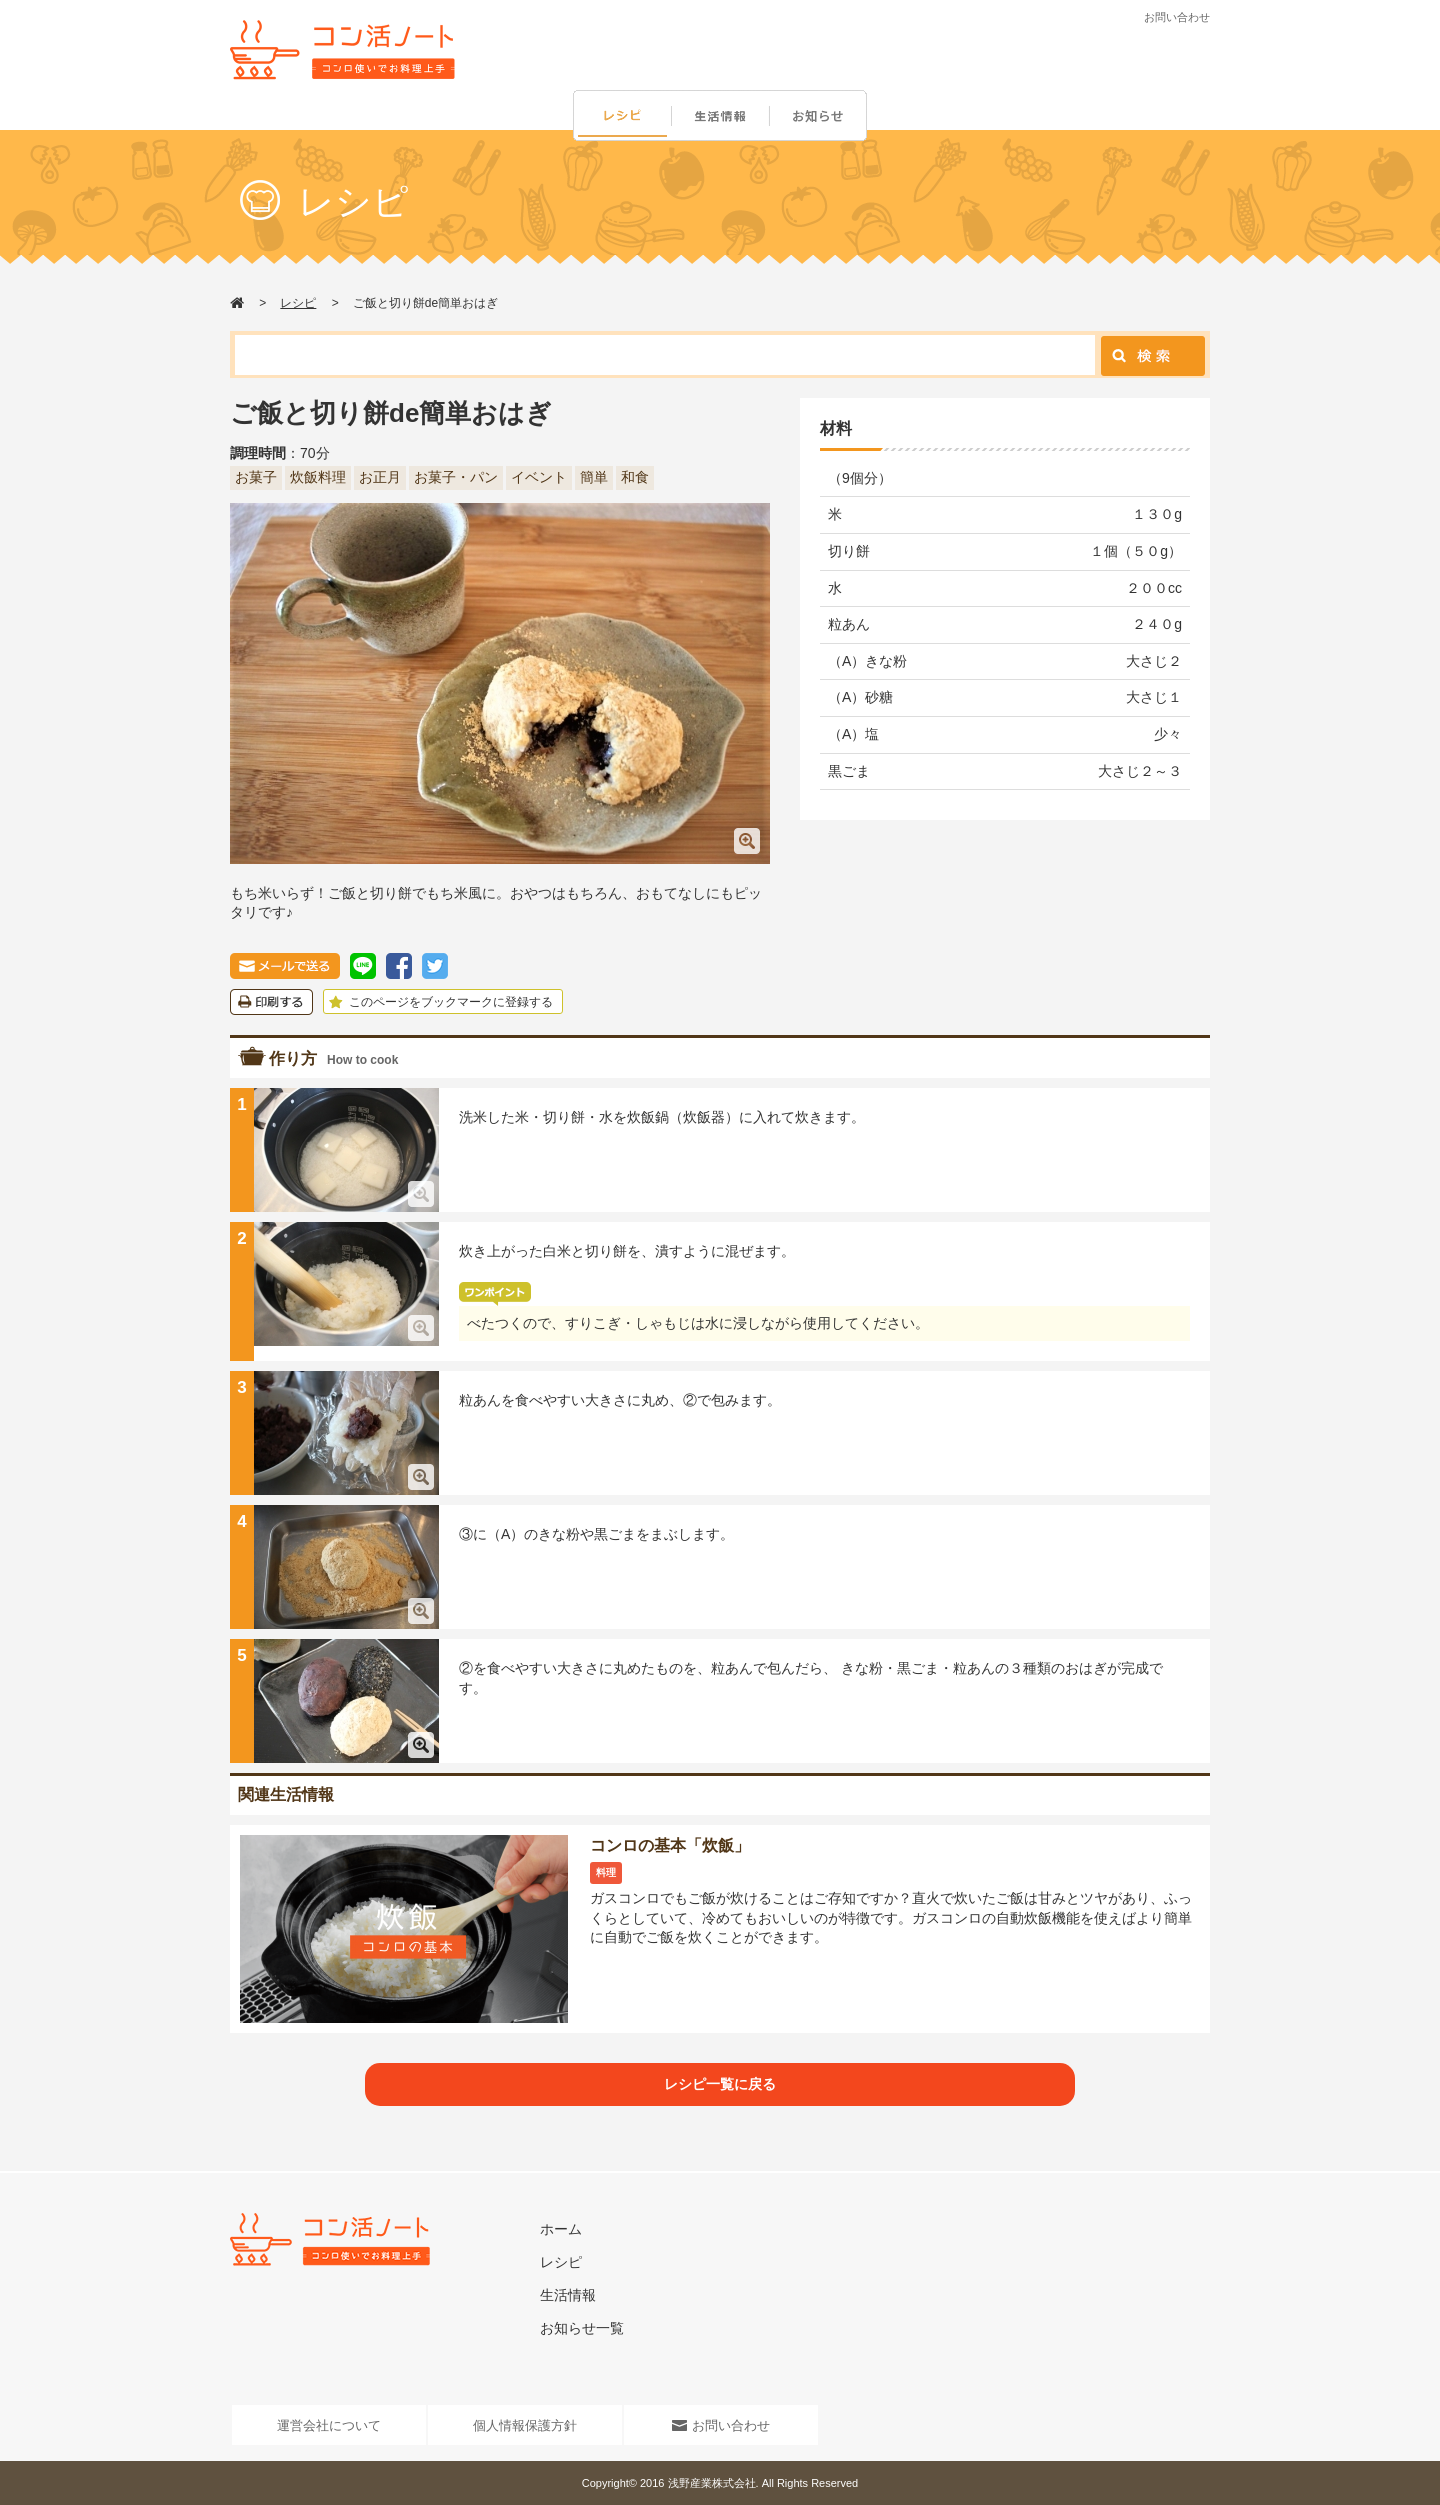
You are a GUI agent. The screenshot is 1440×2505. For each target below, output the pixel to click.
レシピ (622, 116)
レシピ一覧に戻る (720, 2084)
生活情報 (722, 116)
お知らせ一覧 (582, 2328)
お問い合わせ (1177, 17)
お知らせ (822, 116)
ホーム (561, 2229)
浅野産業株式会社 (712, 2483)
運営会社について (329, 2425)
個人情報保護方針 (525, 2425)
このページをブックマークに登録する (438, 1002)
